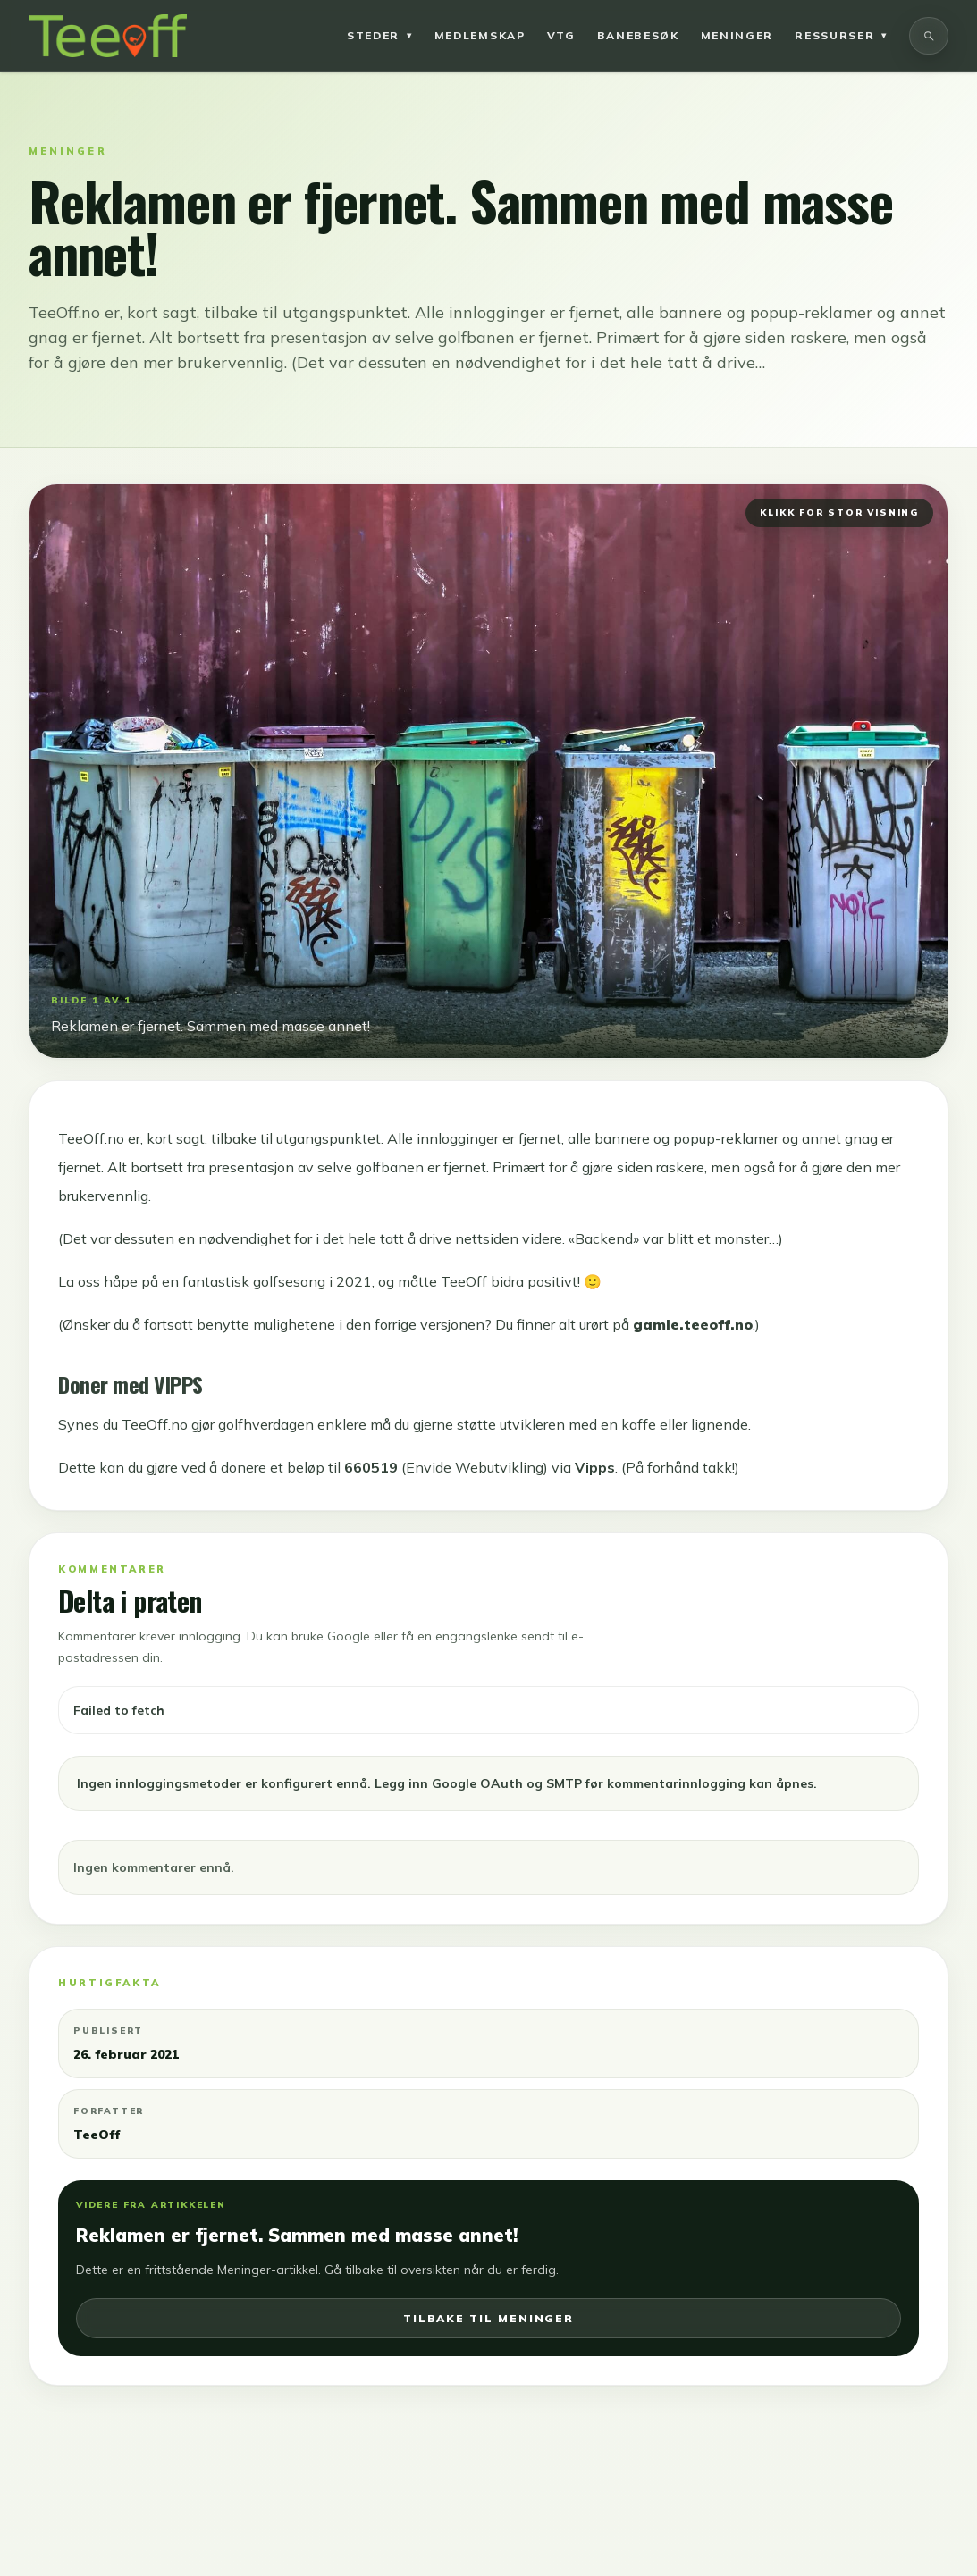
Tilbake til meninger (488, 2318)
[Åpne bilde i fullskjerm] (488, 771)
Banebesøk (638, 35)
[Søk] (929, 36)
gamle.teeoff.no (693, 1324)
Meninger (737, 35)
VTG (561, 35)
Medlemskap (480, 35)
